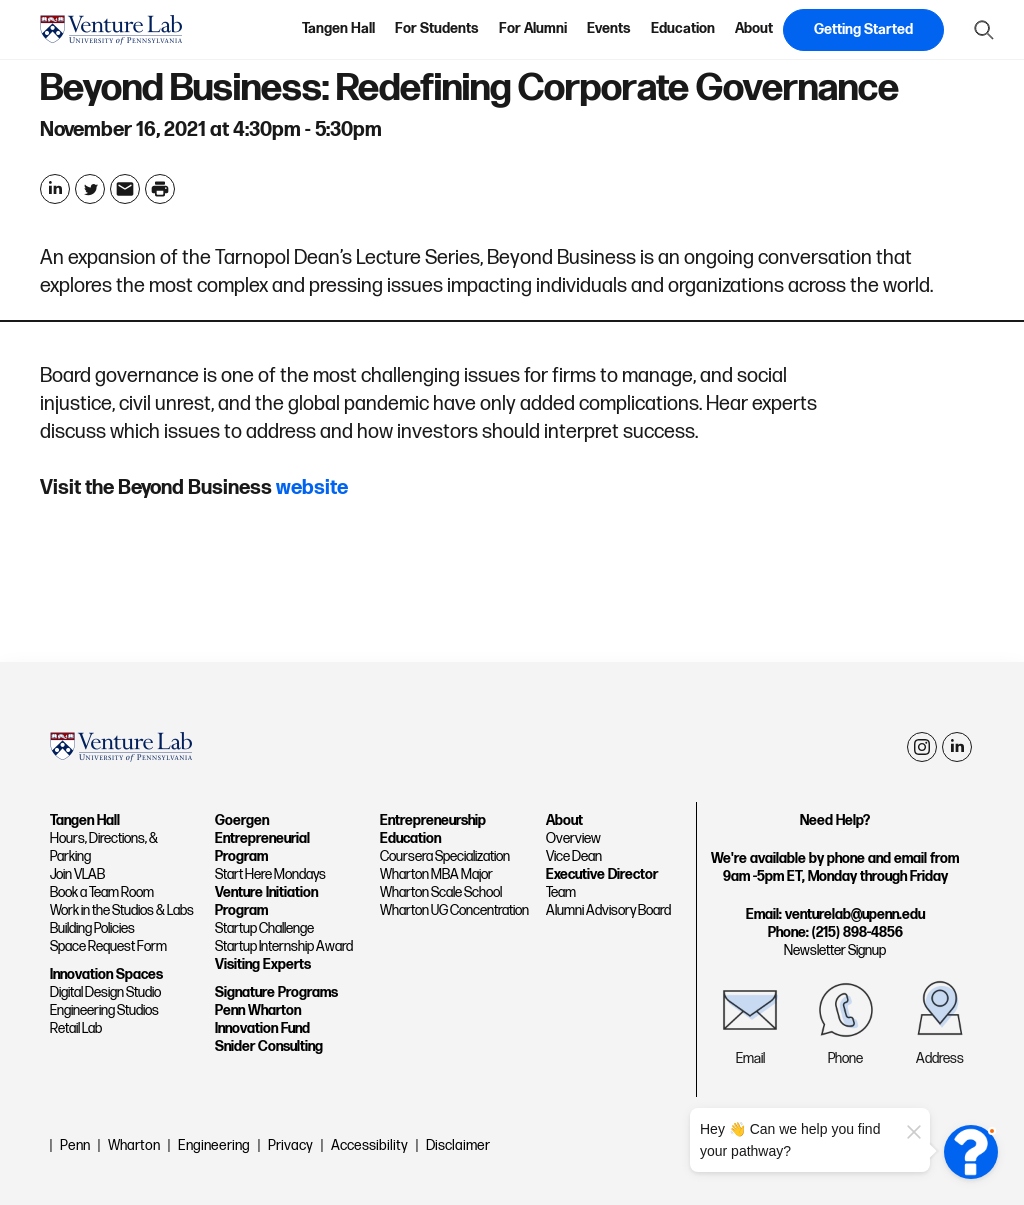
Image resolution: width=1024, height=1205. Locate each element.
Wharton (134, 1145)
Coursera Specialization (445, 856)
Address (940, 1058)
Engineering (214, 1145)
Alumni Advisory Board (608, 910)
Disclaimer (458, 1145)
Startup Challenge (264, 928)
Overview (573, 838)
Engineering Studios (104, 1010)
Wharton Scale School (441, 892)
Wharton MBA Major (436, 874)
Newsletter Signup (835, 950)
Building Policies (92, 928)
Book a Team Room (102, 892)
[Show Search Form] (984, 30)
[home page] (111, 30)
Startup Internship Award (284, 946)
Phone (845, 1058)
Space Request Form (108, 946)
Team (561, 892)
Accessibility (369, 1145)
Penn (75, 1145)
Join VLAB (77, 874)
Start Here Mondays (270, 874)
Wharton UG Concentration (454, 910)
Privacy (290, 1145)
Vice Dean (574, 856)
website (312, 488)
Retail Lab (76, 1028)
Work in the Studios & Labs (122, 910)
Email (750, 1058)
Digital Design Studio (105, 992)
